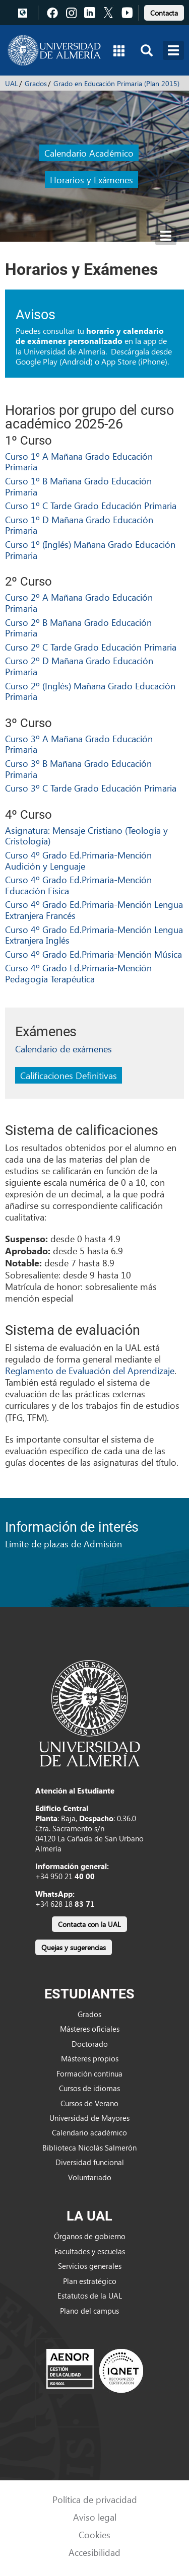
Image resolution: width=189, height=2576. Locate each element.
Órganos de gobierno (89, 2236)
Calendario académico (89, 2132)
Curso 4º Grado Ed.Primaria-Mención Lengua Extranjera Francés (94, 909)
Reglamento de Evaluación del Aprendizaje (89, 1370)
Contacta (164, 13)
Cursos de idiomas (89, 2088)
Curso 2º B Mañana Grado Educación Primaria (78, 627)
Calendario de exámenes (63, 1048)
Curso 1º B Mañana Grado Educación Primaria (78, 486)
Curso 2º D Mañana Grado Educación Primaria (79, 666)
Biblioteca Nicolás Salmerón (89, 2147)
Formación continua (89, 2073)
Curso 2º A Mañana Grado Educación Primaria (79, 602)
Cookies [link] (94, 2534)
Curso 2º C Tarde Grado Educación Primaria (90, 646)
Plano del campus (89, 2311)
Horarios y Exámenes (91, 179)
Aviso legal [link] (94, 2517)
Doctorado (90, 2044)
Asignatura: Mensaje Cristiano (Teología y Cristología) (86, 835)
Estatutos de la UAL (89, 2296)
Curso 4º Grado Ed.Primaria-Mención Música (93, 954)
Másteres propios (89, 2058)
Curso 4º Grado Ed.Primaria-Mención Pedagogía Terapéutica (78, 973)
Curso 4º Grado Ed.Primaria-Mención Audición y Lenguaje (78, 860)
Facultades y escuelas (89, 2251)
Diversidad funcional (89, 2162)
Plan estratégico (89, 2281)
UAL (11, 83)
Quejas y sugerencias (73, 1947)
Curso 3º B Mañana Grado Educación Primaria (78, 768)
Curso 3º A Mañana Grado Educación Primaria (79, 744)
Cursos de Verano (89, 2103)
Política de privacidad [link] (94, 2499)
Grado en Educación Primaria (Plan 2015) (116, 83)
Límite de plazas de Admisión (63, 1543)
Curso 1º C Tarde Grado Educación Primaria (90, 505)
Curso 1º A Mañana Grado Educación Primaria (79, 461)
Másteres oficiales (89, 2029)
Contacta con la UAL (89, 1924)
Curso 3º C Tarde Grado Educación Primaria (90, 787)
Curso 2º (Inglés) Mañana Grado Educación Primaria (90, 691)
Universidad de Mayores (89, 2118)
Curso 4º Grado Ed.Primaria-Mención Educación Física (78, 885)
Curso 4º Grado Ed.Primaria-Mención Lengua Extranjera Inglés (94, 935)
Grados (36, 83)
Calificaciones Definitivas (68, 1075)
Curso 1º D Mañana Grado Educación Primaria (79, 525)
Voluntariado (89, 2177)
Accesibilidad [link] (94, 2552)
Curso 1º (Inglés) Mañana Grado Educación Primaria (90, 549)
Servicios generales (89, 2266)
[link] (164, 11)
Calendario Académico (89, 153)
